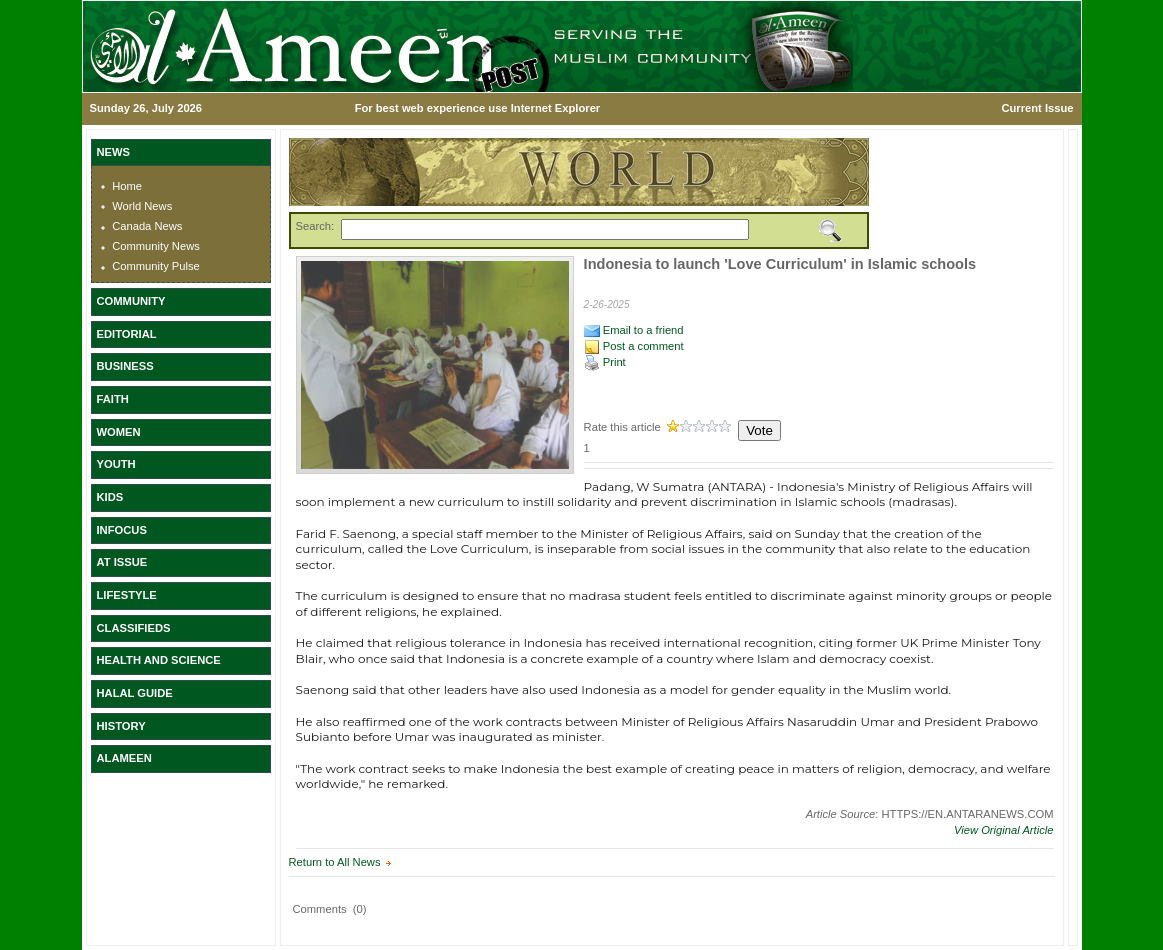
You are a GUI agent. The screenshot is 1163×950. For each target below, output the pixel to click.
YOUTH (116, 464)
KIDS (110, 497)
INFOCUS (122, 530)
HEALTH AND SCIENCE (159, 660)
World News (142, 206)
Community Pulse (156, 266)
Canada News (147, 226)
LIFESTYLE (127, 595)
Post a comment (634, 346)
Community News (156, 246)
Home (127, 186)
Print (605, 362)
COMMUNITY (131, 301)
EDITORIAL (127, 334)
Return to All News (335, 862)
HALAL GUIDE (135, 693)
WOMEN (119, 432)
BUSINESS (125, 366)
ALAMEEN (124, 758)
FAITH (113, 399)
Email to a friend (634, 330)
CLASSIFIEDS (134, 628)
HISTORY (121, 726)
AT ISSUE (122, 562)
